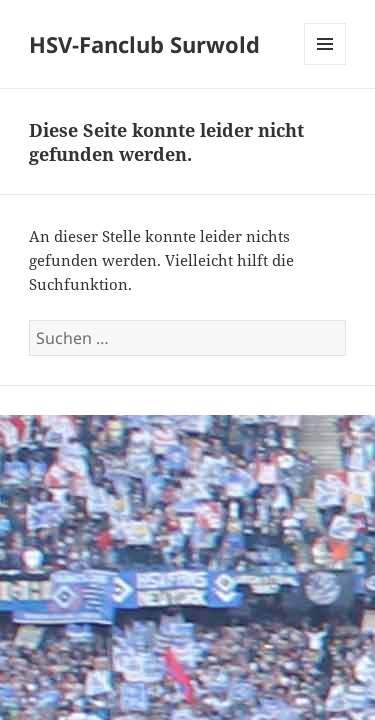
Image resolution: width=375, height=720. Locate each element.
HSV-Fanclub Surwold (144, 44)
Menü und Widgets (325, 64)
